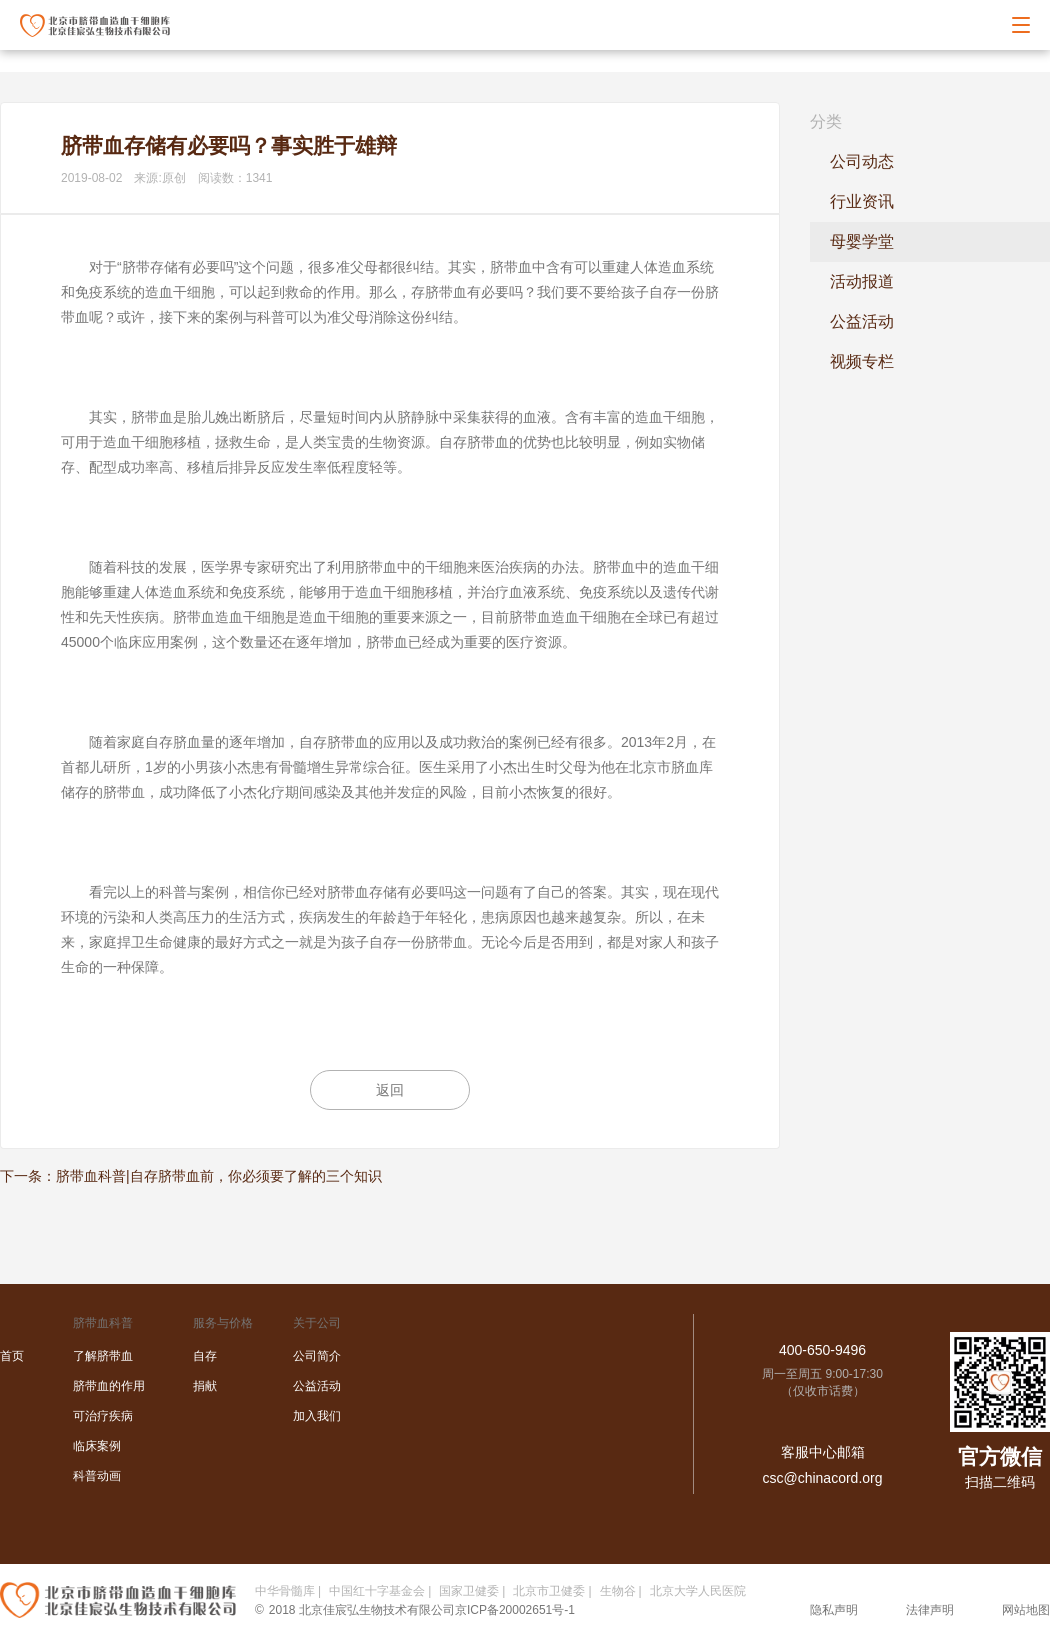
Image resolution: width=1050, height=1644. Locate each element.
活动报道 (862, 281)
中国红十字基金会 (377, 1591)
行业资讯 (862, 201)
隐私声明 (834, 1610)
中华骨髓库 (285, 1591)
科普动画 (97, 1476)
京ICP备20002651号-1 (515, 1610)
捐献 (205, 1386)
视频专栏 (862, 361)
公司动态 (862, 161)
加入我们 (317, 1416)
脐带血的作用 (109, 1386)
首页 (12, 1356)
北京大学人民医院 (698, 1591)
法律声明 (930, 1610)
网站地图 (1026, 1610)
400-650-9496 (822, 1350)
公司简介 (317, 1356)
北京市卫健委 (549, 1591)
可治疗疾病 (103, 1416)
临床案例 (97, 1446)
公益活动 (862, 321)
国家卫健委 (469, 1591)
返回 (390, 1090)
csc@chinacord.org (822, 1478)
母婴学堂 (862, 241)
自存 (205, 1356)
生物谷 (618, 1591)
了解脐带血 (103, 1356)
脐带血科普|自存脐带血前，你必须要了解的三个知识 (219, 1176)
